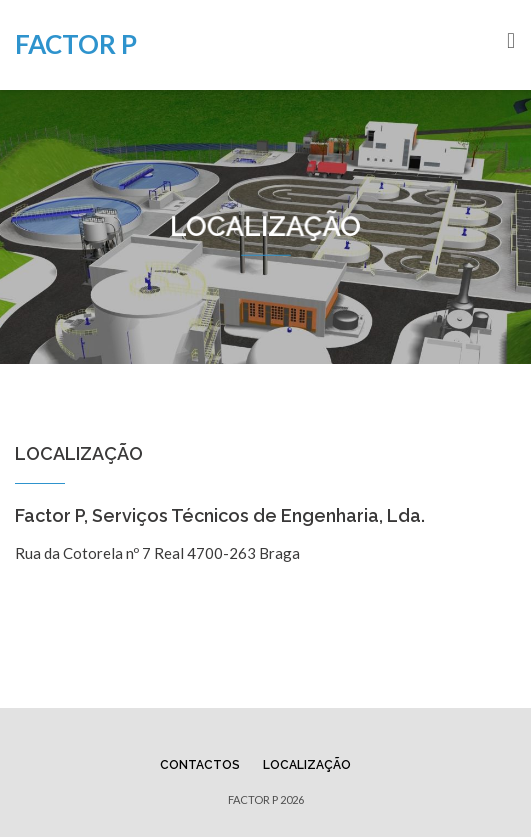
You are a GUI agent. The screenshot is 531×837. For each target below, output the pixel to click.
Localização (307, 765)
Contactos (200, 765)
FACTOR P (76, 44)
